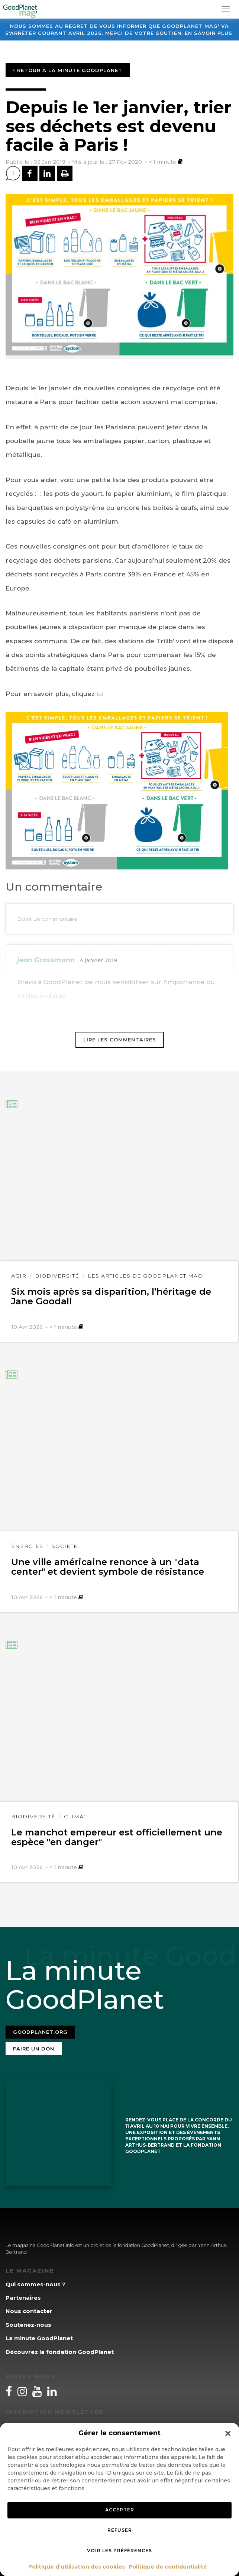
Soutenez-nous (28, 2324)
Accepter (119, 2509)
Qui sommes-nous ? (35, 2284)
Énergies (27, 1546)
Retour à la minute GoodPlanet (67, 70)
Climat (75, 1816)
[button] (228, 2433)
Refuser (119, 2530)
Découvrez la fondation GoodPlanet (60, 2351)
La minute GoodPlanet (39, 2338)
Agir (18, 1275)
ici (100, 693)
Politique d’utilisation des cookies (76, 2566)
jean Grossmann (46, 960)
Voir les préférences (119, 2550)
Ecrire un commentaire (47, 918)
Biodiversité (57, 1275)
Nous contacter (29, 2311)
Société (65, 1546)
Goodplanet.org (40, 2032)
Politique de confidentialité (168, 2566)
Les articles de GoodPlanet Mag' (146, 1275)
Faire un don (33, 2049)
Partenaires (23, 2297)
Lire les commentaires (119, 1040)
